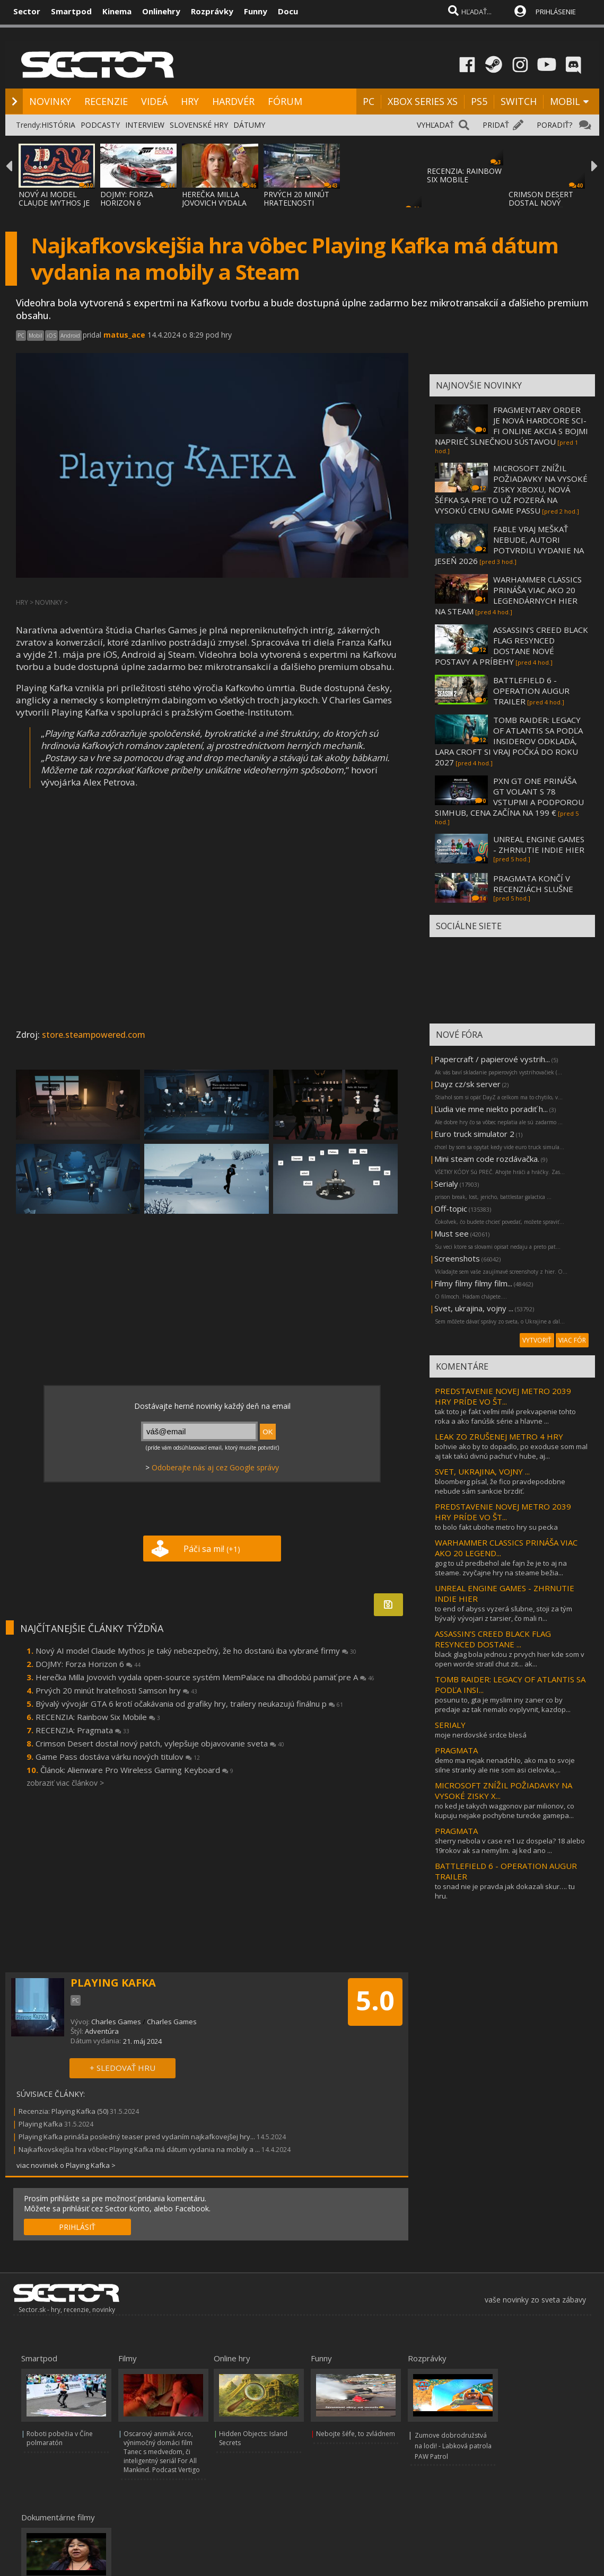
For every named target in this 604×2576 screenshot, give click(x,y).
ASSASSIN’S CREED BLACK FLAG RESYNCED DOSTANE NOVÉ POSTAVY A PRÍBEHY (511, 645)
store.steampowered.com (93, 1034)
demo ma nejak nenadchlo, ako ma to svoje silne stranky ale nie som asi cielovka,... (505, 1765)
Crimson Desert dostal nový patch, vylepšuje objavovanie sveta (160, 1743)
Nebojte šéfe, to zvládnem (355, 2433)
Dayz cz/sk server (467, 1084)
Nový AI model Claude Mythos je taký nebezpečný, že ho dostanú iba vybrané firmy (196, 1650)
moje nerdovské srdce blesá (481, 1735)
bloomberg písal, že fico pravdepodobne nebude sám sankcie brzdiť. (500, 1486)
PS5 (479, 101)
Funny (255, 11)
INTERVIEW (144, 125)
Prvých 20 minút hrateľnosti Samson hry (116, 1690)
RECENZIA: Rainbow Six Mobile (98, 1717)
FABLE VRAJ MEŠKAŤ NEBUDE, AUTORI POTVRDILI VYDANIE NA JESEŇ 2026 (509, 545)
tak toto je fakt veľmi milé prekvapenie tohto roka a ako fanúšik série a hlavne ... (505, 1416)
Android (70, 335)
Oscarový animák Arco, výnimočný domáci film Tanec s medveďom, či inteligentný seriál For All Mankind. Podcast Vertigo (162, 2451)
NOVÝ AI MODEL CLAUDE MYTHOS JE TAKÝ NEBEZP (54, 202)
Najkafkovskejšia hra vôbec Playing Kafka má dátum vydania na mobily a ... (139, 2149)
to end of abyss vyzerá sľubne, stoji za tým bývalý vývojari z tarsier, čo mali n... (503, 1613)
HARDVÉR (233, 101)
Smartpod (71, 11)
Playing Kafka (41, 2124)
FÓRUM (285, 101)
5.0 (375, 2000)
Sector (26, 11)
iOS (51, 335)
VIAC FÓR (572, 1340)
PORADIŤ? (554, 125)
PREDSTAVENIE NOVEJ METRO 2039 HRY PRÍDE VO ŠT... (503, 1396)
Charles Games (116, 2021)
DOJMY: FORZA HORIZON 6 (126, 198)
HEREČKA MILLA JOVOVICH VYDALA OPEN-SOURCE (214, 202)
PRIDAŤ (496, 125)
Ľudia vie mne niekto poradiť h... (491, 1109)
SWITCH (519, 101)
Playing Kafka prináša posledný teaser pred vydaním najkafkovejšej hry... (137, 2136)
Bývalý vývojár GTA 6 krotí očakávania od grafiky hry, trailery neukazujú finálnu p (189, 1703)
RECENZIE (106, 101)
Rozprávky (212, 11)
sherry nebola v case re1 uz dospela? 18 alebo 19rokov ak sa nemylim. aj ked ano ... (510, 1845)
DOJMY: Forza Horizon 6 (88, 1663)
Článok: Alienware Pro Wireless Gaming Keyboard (136, 1770)
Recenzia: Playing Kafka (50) (63, 2111)
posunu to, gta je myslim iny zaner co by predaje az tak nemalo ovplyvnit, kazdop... (503, 1704)
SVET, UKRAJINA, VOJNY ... (482, 1471)
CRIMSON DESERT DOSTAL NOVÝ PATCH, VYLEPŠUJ (541, 202)
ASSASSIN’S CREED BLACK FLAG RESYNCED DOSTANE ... (493, 1638)
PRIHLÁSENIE (556, 11)
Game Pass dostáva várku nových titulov (118, 1756)
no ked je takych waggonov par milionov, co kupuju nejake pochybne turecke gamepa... (504, 1810)
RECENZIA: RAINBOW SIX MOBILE (464, 175)
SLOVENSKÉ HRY (199, 125)
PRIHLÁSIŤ (77, 2227)
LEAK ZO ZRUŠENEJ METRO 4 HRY (499, 1436)
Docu (288, 11)
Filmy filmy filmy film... (473, 1283)
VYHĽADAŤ (435, 125)
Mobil (35, 335)
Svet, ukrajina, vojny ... (473, 1308)
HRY (190, 101)
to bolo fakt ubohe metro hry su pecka (496, 1527)
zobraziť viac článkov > (65, 1783)
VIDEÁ (154, 101)
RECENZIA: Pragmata (82, 1730)
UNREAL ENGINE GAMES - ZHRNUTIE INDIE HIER (538, 844)
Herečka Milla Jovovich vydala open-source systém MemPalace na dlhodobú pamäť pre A (205, 1677)
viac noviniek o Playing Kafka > (66, 2165)
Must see (451, 1233)
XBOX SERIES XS (423, 101)
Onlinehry (161, 11)
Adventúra (102, 2031)
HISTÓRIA (58, 125)
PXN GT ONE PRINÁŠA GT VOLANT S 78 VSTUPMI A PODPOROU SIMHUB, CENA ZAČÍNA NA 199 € (509, 796)
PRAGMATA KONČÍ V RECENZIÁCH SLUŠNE (533, 883)
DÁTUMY (249, 125)
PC (368, 101)
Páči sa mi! (211, 1549)
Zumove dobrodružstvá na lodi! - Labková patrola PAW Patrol (453, 2446)
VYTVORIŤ (537, 1340)
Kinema (117, 11)
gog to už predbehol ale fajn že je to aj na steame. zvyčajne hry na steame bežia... (501, 1567)
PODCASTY (100, 125)
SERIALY (450, 1724)
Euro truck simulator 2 (474, 1133)
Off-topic (450, 1208)
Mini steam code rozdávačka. (486, 1158)
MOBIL (565, 101)
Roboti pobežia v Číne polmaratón (60, 2438)
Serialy (446, 1183)
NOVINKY (50, 101)
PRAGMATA (456, 1750)
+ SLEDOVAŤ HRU (122, 2067)
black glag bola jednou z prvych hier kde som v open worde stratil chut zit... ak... (509, 1659)
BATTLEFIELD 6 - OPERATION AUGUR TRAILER (531, 691)
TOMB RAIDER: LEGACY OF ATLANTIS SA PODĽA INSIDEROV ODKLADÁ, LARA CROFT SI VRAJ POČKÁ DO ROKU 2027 (509, 740)
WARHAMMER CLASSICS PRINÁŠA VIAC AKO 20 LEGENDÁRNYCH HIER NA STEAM (508, 595)
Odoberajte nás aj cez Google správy (215, 1467)
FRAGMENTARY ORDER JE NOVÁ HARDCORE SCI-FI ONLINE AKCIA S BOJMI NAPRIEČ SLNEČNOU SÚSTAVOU (511, 425)
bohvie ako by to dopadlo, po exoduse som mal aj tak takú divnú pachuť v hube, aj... (511, 1451)
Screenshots (457, 1258)
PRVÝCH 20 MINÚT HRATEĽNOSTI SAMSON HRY (296, 202)
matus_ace (124, 335)
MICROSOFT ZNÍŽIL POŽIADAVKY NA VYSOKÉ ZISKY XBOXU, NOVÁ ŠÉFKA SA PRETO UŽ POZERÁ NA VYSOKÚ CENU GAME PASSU (511, 489)
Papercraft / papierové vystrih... (492, 1059)
